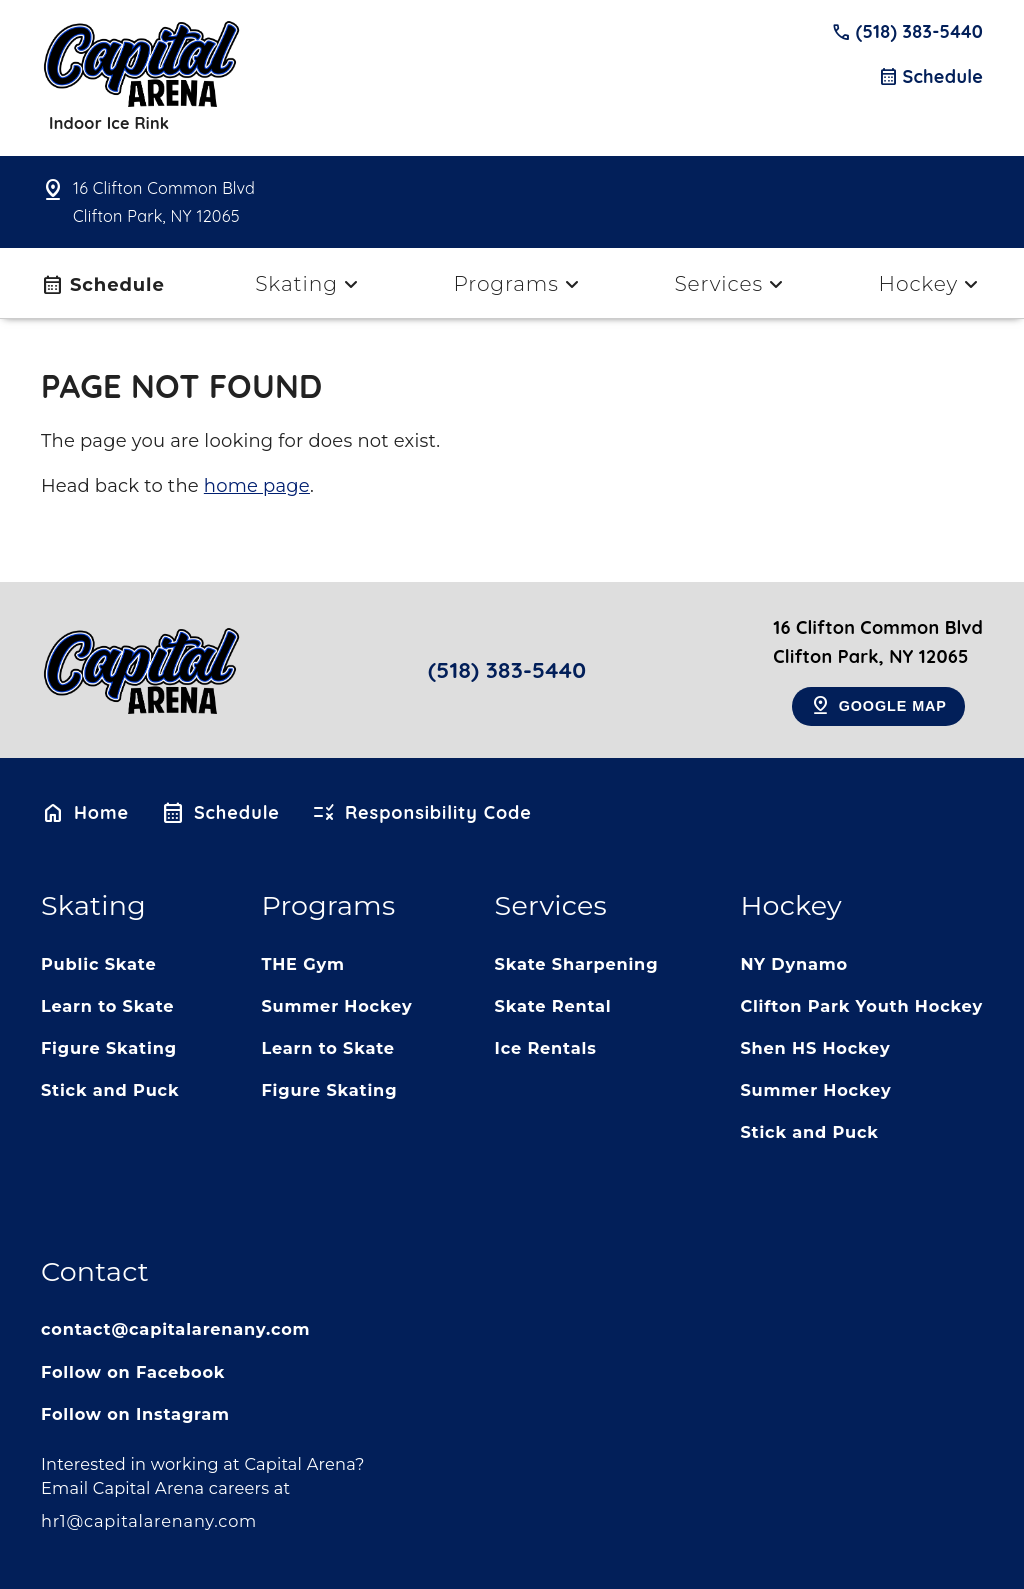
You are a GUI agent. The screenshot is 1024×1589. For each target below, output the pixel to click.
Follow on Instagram (135, 1414)
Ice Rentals (546, 1048)
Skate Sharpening (577, 964)
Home (85, 813)
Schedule (930, 77)
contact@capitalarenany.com (175, 1329)
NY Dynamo (794, 964)
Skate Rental (553, 1006)
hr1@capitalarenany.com (149, 1521)
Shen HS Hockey (815, 1048)
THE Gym (302, 964)
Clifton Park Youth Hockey (861, 1006)
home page (257, 486)
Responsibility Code (422, 813)
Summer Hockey (336, 1006)
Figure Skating (109, 1048)
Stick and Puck (110, 1090)
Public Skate (99, 964)
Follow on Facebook (133, 1372)
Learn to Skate (107, 1006)
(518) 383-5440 (907, 32)
